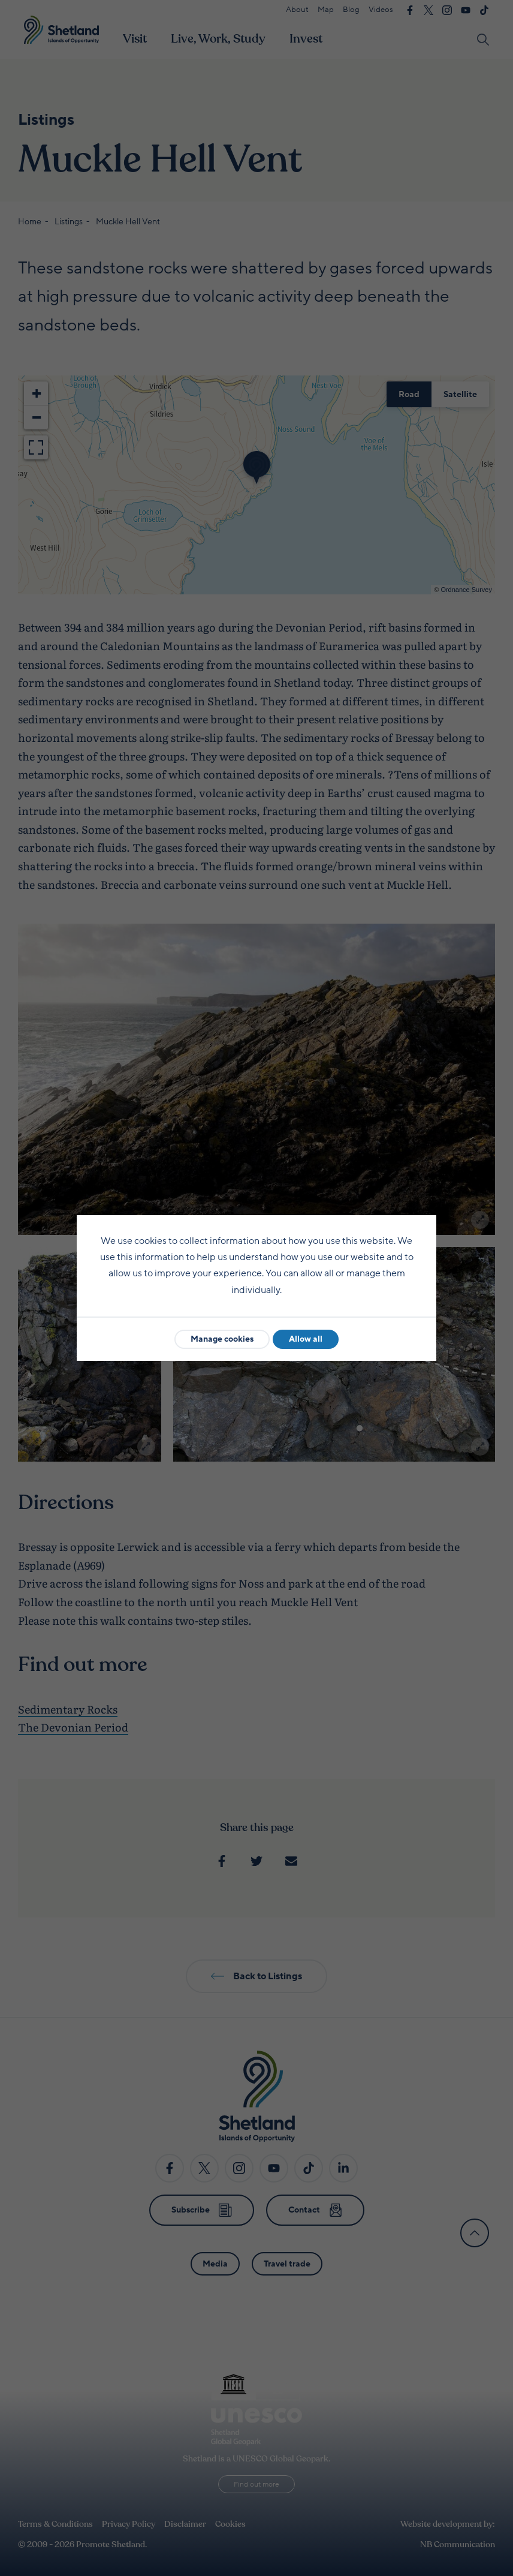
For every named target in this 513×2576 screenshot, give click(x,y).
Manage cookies (222, 1339)
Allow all (305, 1339)
